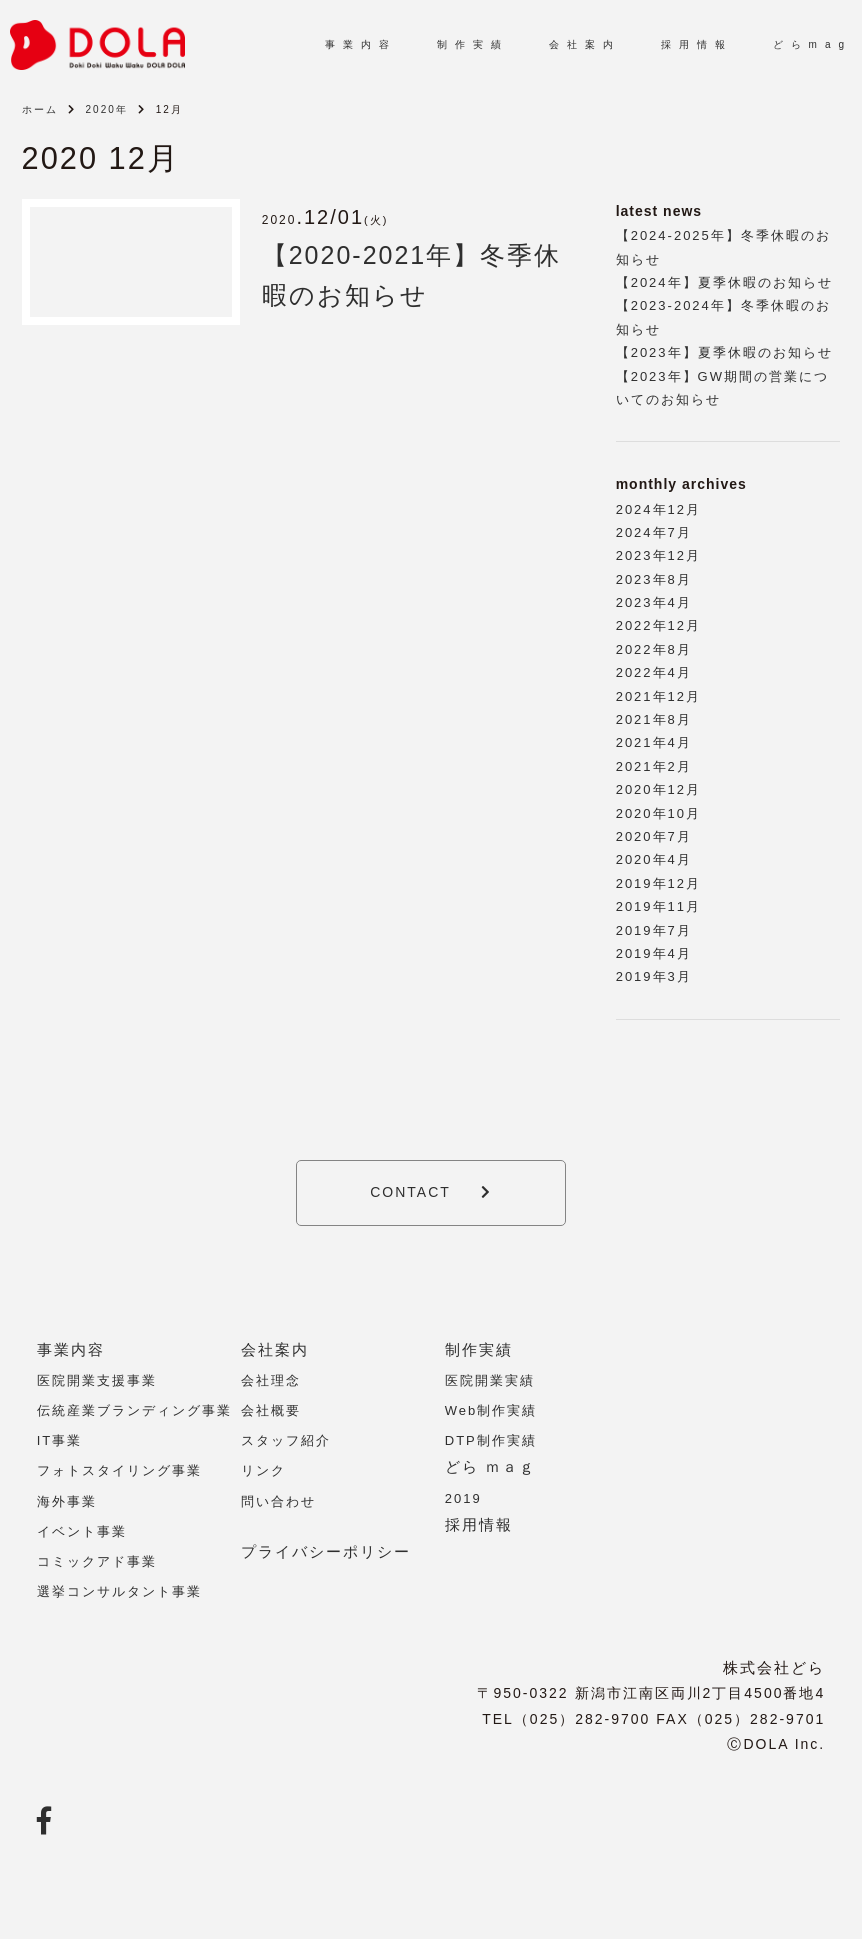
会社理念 (271, 1380)
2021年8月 (654, 719)
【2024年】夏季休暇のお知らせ (724, 282)
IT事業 (60, 1440)
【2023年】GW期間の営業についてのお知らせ (722, 388)
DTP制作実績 (491, 1440)
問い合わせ (278, 1501)
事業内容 (71, 1349)
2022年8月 (654, 649)
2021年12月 (658, 696)
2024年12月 (658, 509)
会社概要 (271, 1410)
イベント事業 (82, 1531)
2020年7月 (654, 836)
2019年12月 (658, 883)
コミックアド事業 (97, 1561)
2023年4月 (654, 602)
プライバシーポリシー (326, 1551)
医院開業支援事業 (97, 1380)
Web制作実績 (491, 1410)
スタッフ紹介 (286, 1440)
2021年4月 (654, 742)
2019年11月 (658, 906)
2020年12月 (658, 789)
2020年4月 (654, 859)
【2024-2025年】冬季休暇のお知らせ (723, 247)
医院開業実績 (490, 1380)
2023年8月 (654, 579)
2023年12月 (658, 555)
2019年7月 (654, 930)
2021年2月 (654, 766)
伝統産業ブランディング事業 (134, 1410)
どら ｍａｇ (490, 1466)
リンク (263, 1470)
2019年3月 (654, 976)
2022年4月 (654, 672)
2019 (463, 1498)
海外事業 (67, 1501)
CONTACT (410, 1192)
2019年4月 (654, 953)
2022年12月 (658, 625)
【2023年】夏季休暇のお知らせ (724, 352)
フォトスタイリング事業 (119, 1470)
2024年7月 (654, 532)
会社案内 (275, 1349)
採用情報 (479, 1524)
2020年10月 (658, 813)
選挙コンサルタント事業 (119, 1591)
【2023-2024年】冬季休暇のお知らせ (723, 317)
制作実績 (479, 1349)
